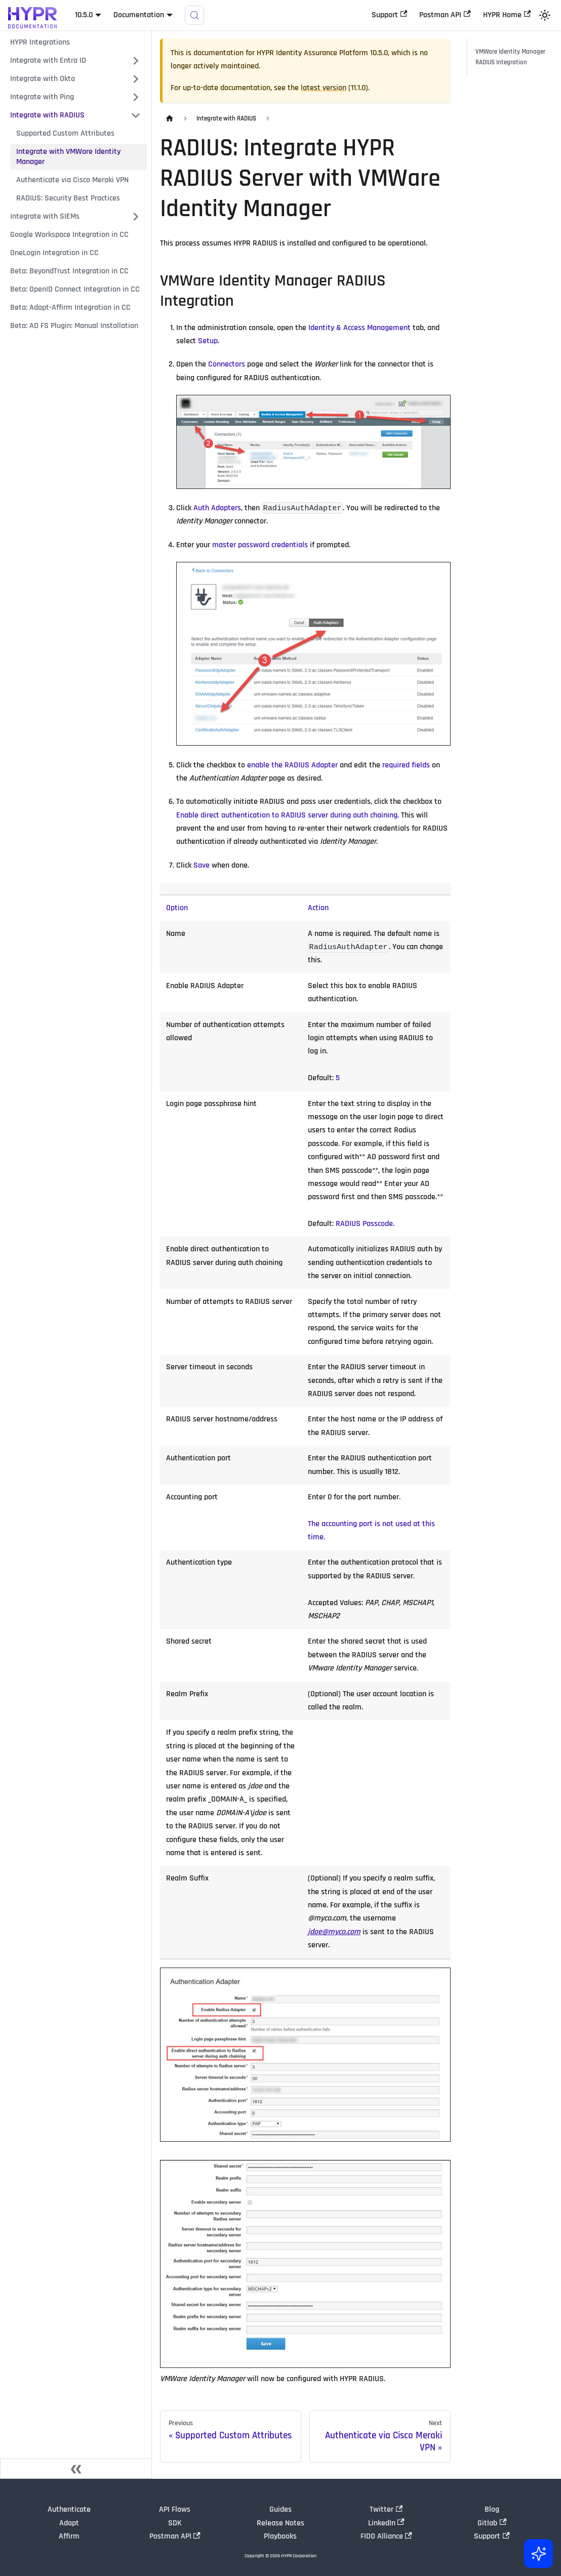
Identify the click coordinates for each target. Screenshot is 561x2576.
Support (389, 15)
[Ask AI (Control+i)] (536, 2552)
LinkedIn (386, 2523)
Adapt (69, 2523)
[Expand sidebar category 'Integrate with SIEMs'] (136, 217)
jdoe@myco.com (334, 1932)
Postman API (444, 15)
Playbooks (280, 2536)
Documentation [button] (138, 15)
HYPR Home (507, 15)
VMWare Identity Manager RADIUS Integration (510, 57)
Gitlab (491, 2523)
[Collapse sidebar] (76, 2469)
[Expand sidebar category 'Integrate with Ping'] (136, 97)
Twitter (386, 2509)
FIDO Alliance (386, 2536)
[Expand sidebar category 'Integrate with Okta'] (136, 79)
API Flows (174, 2509)
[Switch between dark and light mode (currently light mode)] (545, 15)
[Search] (194, 15)
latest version (323, 88)
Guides (280, 2509)
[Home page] (169, 119)
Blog (492, 2509)
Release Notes (280, 2523)
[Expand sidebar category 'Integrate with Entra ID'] (136, 61)
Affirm (69, 2536)
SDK (175, 2523)
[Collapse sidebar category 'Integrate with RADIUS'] (136, 115)
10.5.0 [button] (84, 15)
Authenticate (69, 2509)
